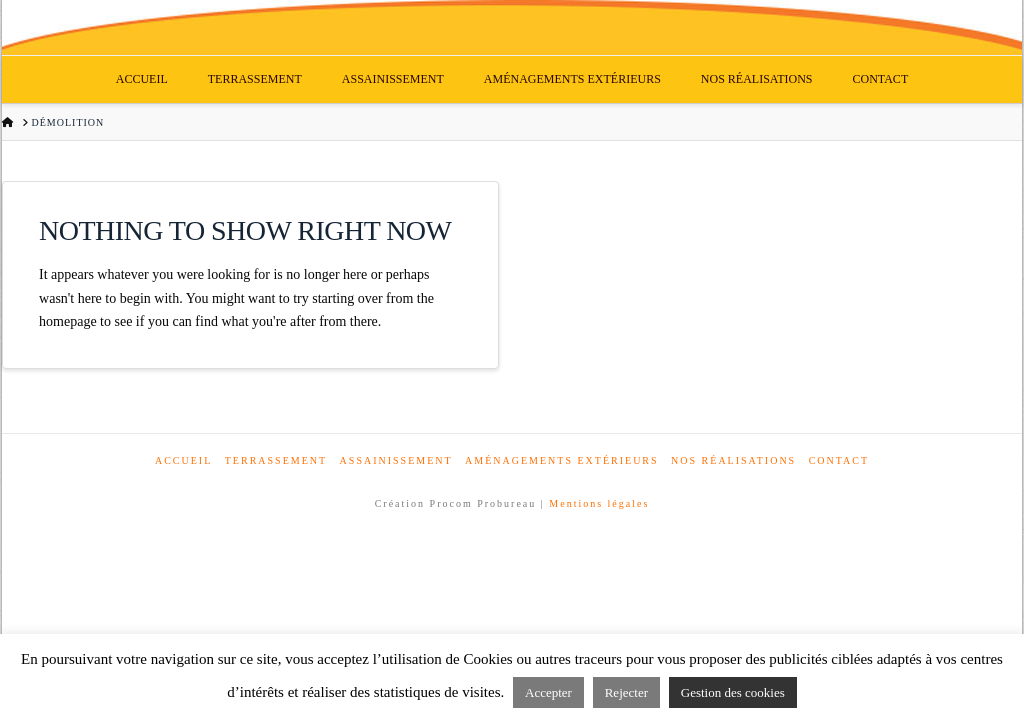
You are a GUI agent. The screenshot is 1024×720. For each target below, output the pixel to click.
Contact (839, 460)
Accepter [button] (548, 692)
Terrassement (276, 460)
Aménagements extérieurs (562, 460)
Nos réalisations (733, 460)
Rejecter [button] (626, 692)
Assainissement (396, 460)
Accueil (183, 460)
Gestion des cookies (733, 692)
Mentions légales (599, 503)
